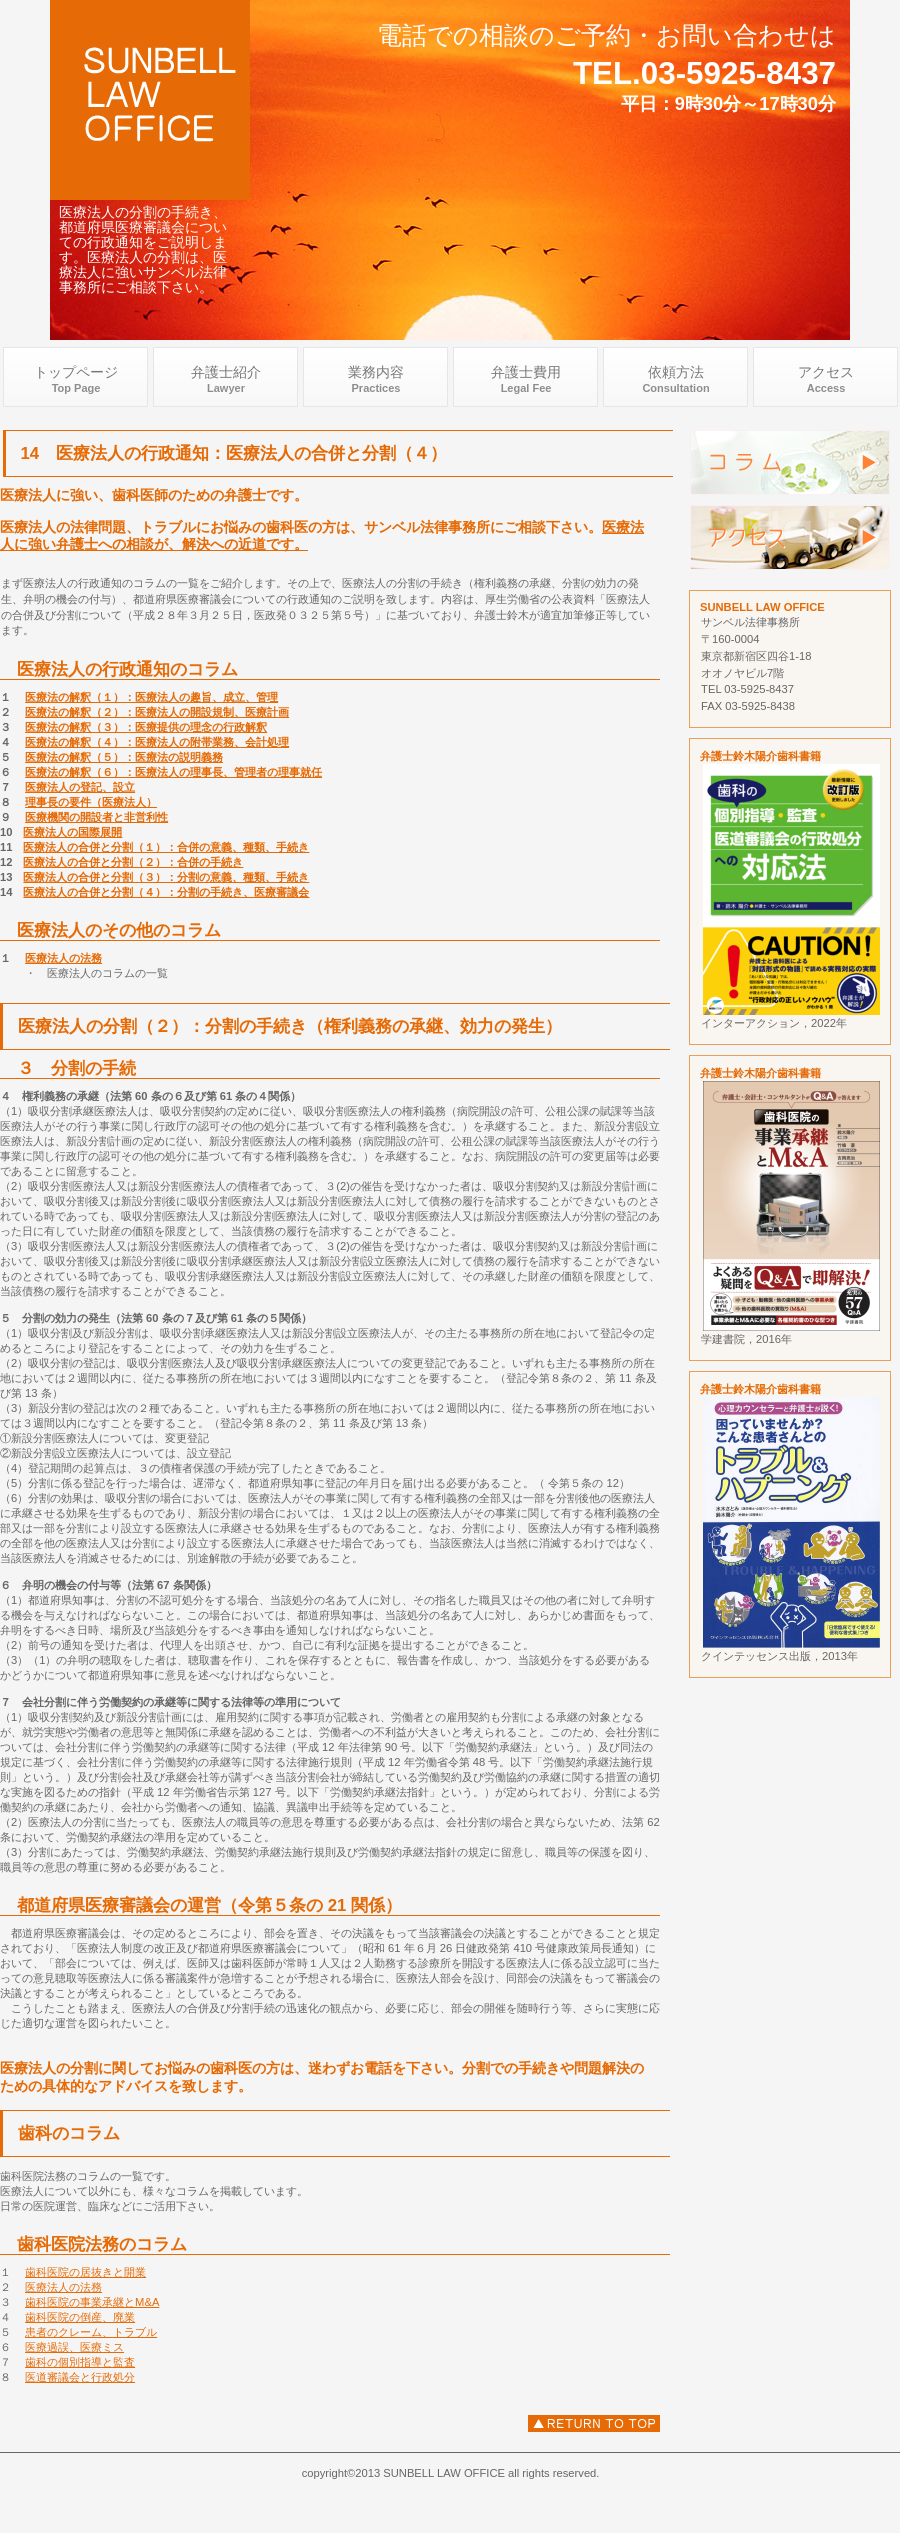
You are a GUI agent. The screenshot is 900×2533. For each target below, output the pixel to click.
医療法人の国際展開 (72, 832)
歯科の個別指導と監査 (80, 2362)
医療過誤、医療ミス (74, 2347)
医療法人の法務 (63, 958)
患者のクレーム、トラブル (91, 2332)
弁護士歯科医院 (790, 462)
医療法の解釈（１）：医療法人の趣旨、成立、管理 (151, 697)
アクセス (790, 537)
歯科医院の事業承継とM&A (92, 2302)
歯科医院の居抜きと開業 (85, 2272)
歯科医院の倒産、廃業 (80, 2317)
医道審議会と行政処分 (80, 2377)
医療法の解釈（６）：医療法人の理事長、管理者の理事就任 (173, 772)
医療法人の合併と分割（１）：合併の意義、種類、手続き (166, 847)
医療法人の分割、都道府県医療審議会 (594, 2423)
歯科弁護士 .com (150, 100)
